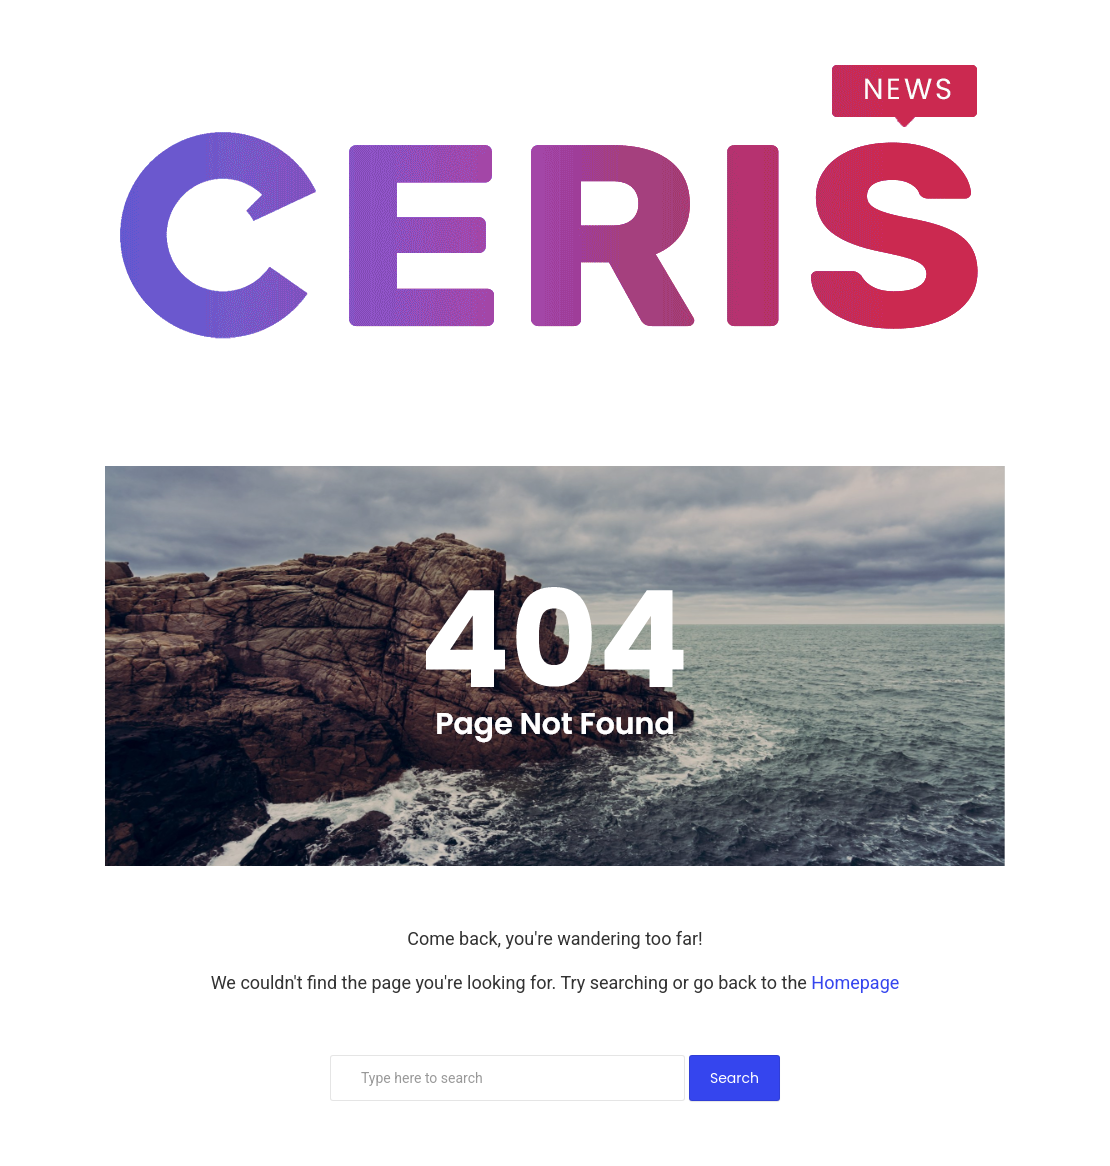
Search (734, 1078)
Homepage (855, 982)
